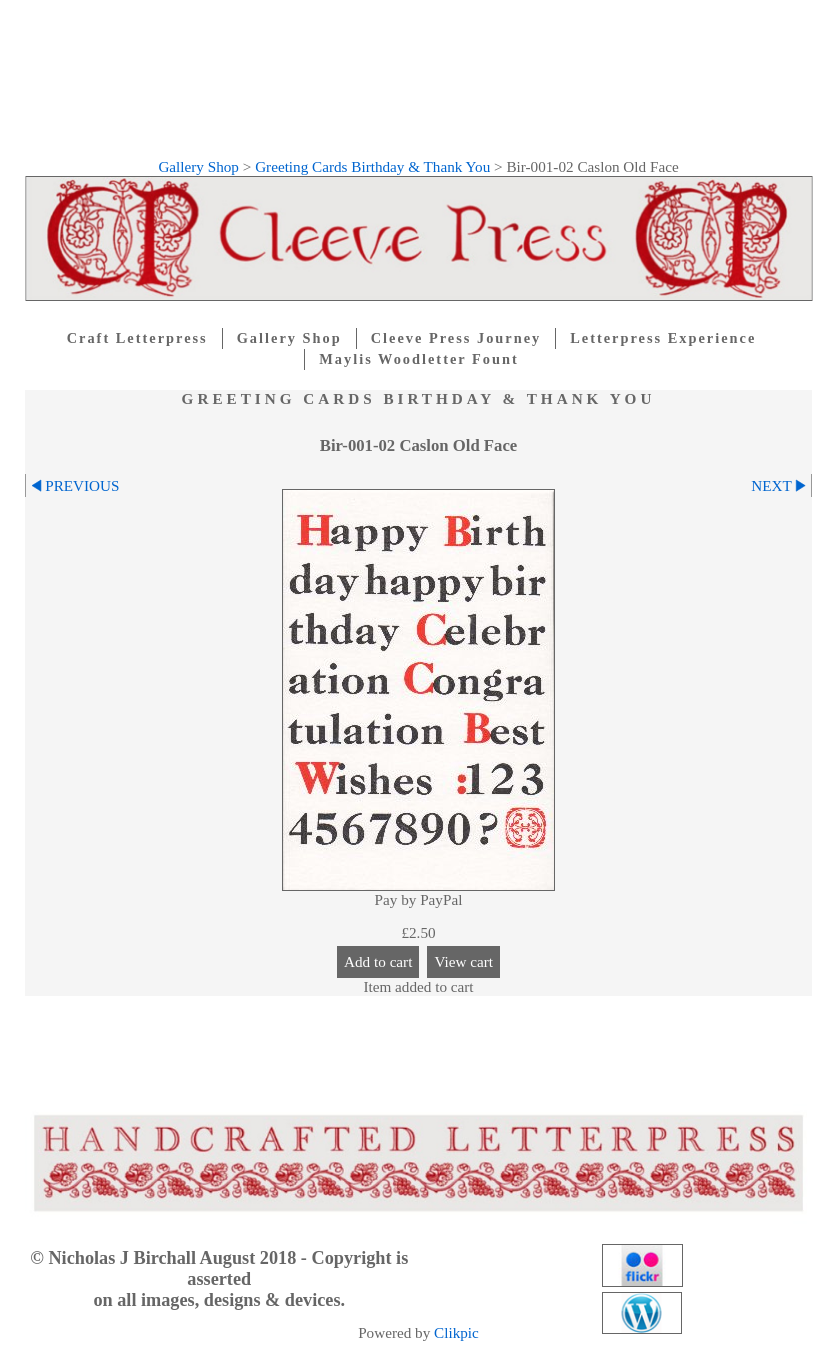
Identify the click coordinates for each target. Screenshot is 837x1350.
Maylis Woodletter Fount (418, 359)
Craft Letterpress (137, 338)
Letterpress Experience (663, 338)
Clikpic (456, 1332)
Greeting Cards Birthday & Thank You (372, 166)
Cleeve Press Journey (456, 338)
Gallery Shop (198, 166)
